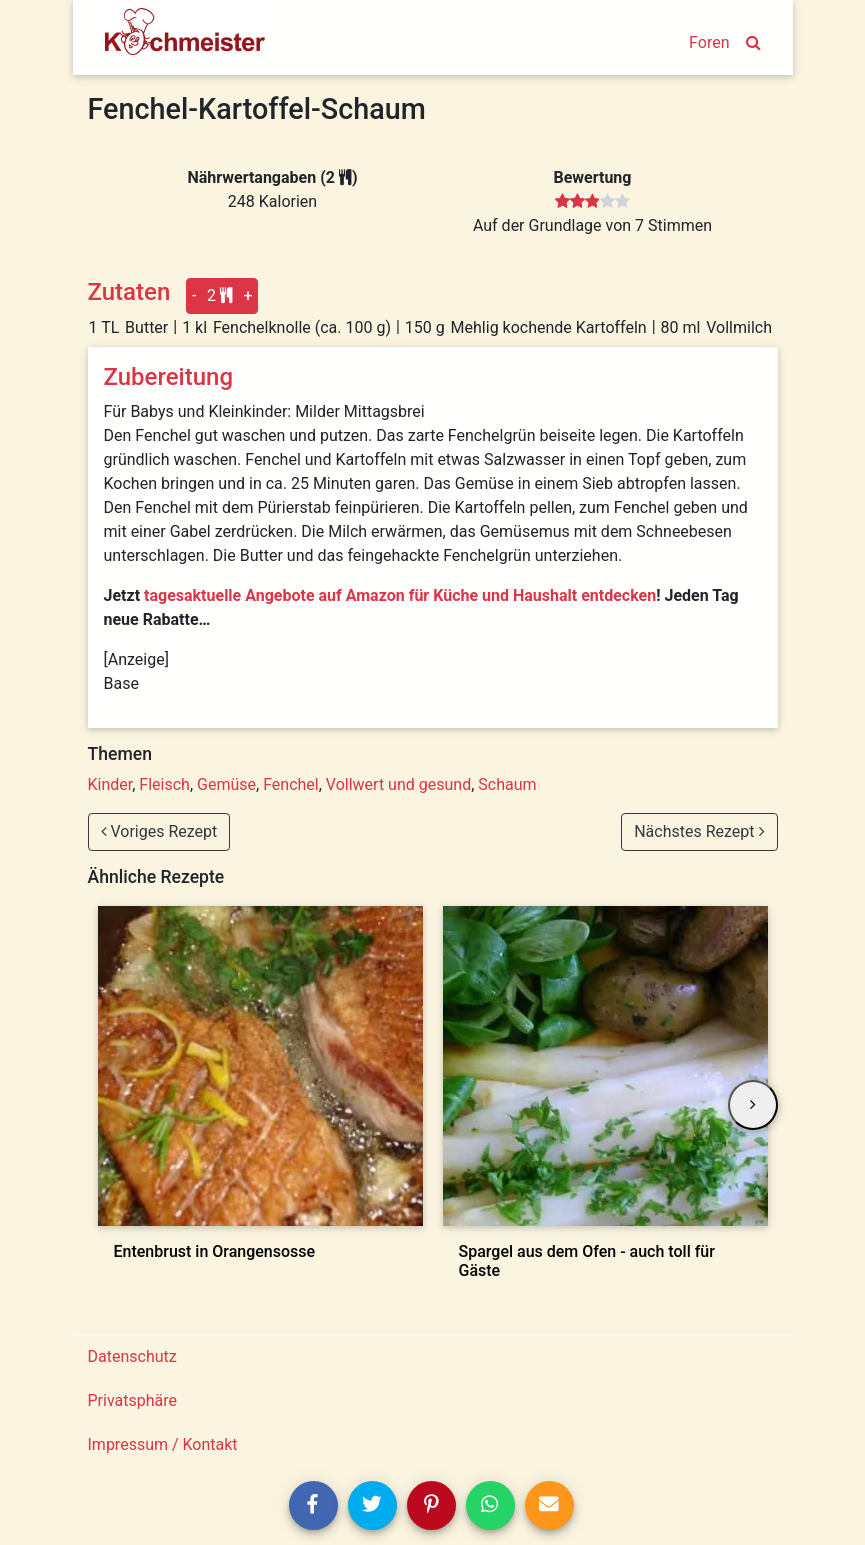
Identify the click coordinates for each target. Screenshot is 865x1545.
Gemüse (226, 784)
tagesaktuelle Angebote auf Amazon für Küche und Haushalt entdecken (400, 595)
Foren (709, 42)
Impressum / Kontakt (163, 1444)
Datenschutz (132, 1356)
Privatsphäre (133, 1400)
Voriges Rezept (159, 831)
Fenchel (291, 784)
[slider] (592, 202)
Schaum (507, 784)
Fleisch (164, 784)
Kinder (110, 784)
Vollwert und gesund (398, 784)
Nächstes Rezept (699, 831)
